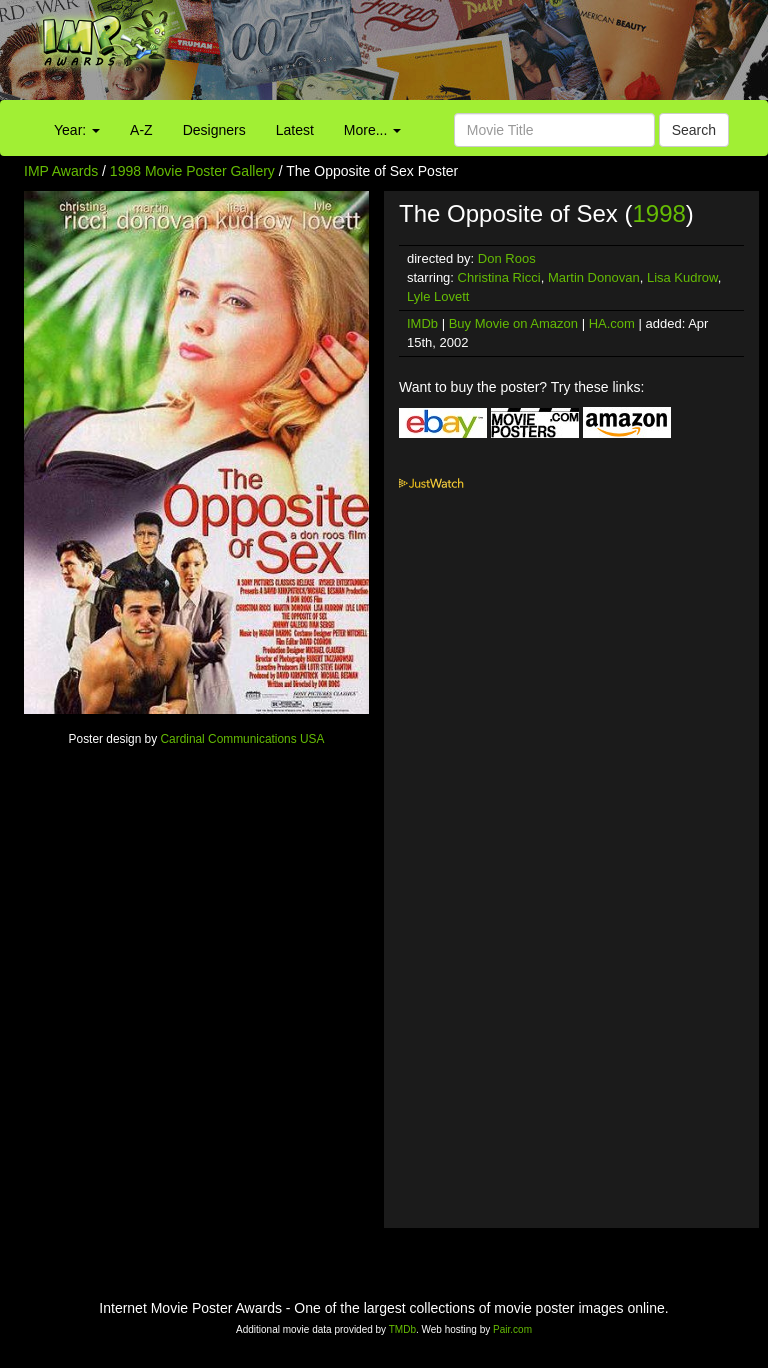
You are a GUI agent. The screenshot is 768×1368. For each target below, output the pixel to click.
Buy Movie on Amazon (513, 323)
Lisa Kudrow (682, 277)
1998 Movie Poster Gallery (192, 171)
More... (372, 130)
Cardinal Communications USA (242, 739)
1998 (658, 213)
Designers (214, 130)
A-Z (141, 130)
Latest (295, 130)
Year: (77, 130)
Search (694, 130)
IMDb (422, 323)
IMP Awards (61, 171)
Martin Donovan (594, 277)
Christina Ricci (499, 277)
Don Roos (507, 258)
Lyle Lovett (438, 296)
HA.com (612, 323)
